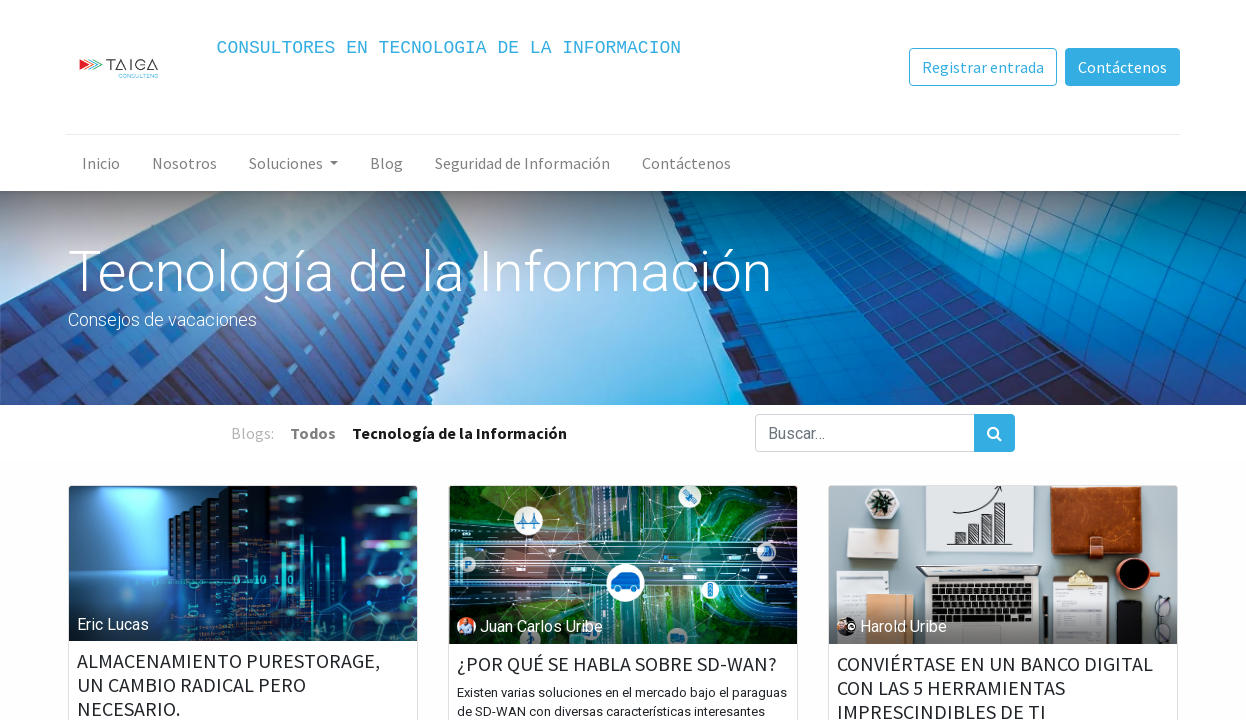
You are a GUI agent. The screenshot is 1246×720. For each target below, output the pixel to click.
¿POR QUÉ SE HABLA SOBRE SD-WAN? (617, 664)
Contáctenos (1120, 67)
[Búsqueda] (994, 433)
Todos (313, 433)
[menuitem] (103, 163)
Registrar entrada (981, 67)
